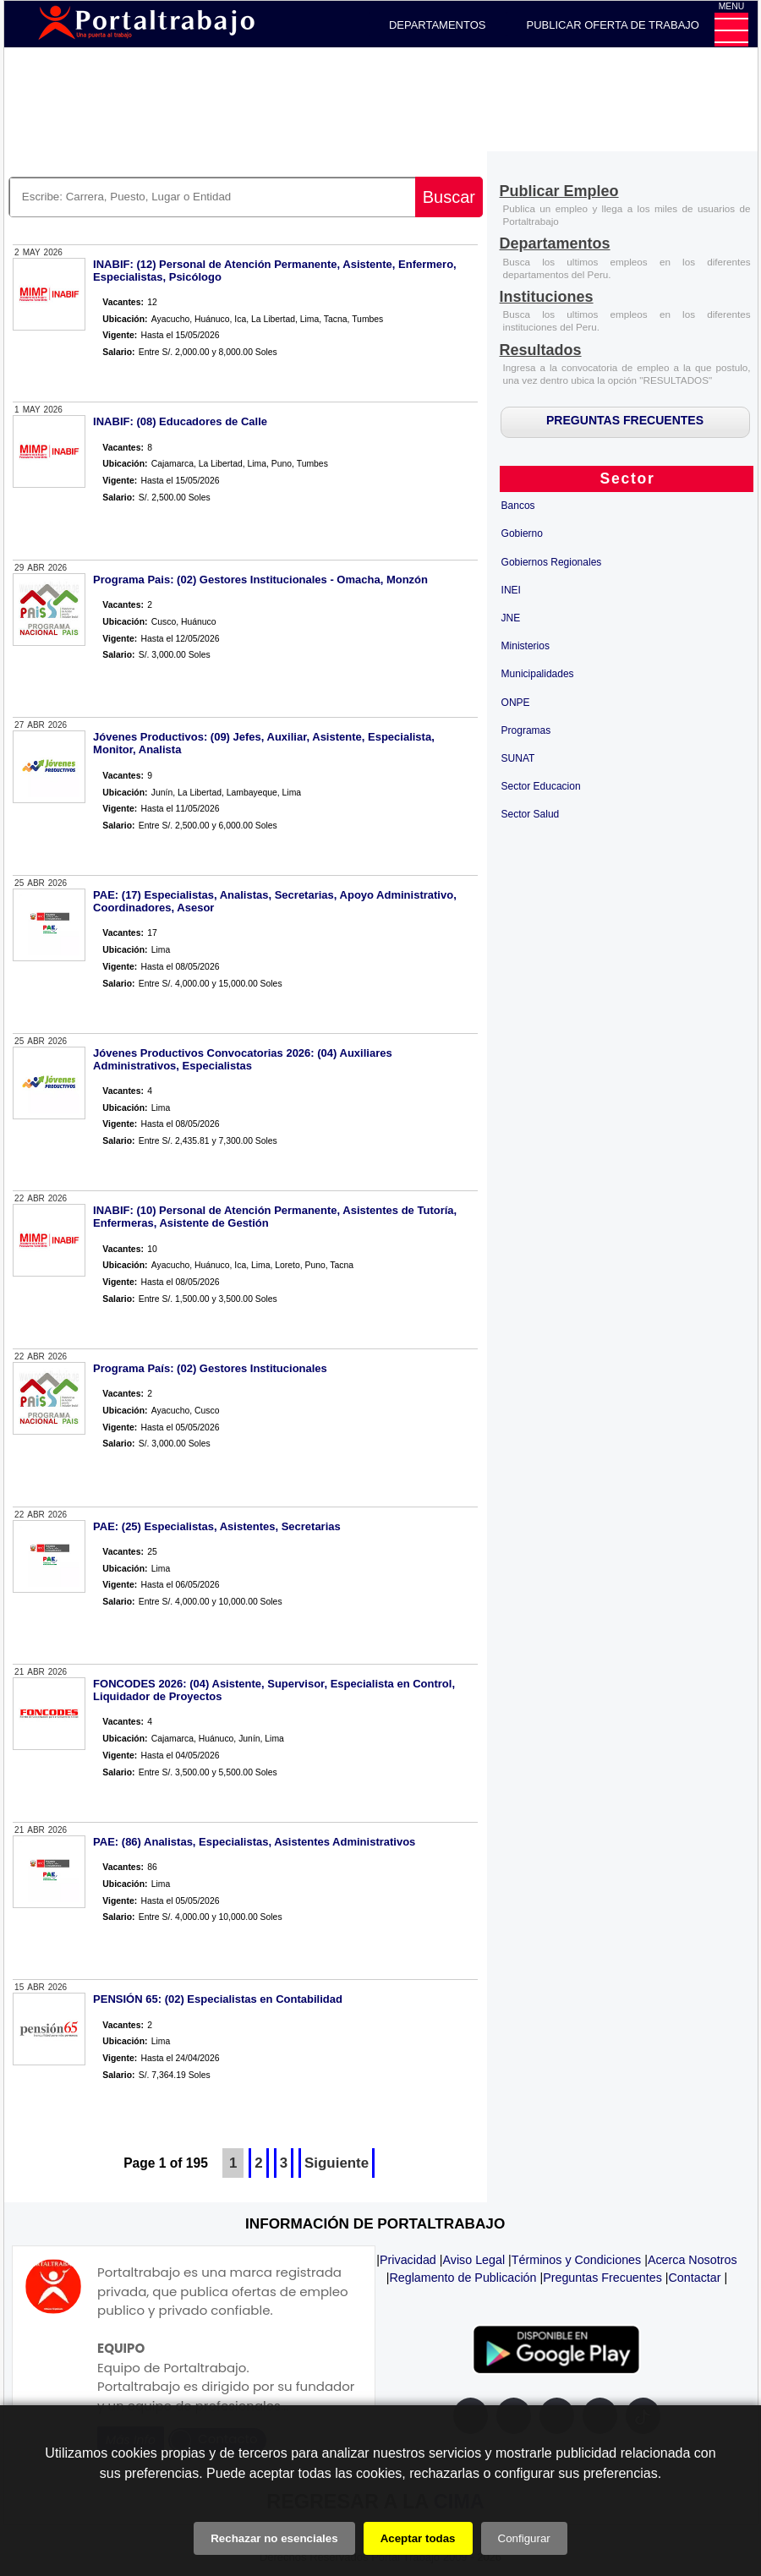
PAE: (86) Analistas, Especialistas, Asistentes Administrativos (254, 1841)
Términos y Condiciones (576, 2260)
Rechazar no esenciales (274, 2538)
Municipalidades (537, 674)
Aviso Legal (473, 2260)
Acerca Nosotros (692, 2260)
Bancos (518, 505)
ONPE (515, 702)
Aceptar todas (418, 2538)
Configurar (524, 2538)
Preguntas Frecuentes (602, 2277)
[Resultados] (541, 351)
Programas (526, 730)
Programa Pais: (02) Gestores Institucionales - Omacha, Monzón (260, 579)
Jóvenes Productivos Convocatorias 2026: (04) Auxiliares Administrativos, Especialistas (242, 1059)
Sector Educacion (541, 786)
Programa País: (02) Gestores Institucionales (210, 1368)
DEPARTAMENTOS (437, 25)
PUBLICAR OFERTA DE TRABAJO (613, 25)
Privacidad (408, 2260)
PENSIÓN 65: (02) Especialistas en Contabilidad (217, 1999)
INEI (511, 590)
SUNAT (518, 758)
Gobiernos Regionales (551, 562)
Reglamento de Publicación (462, 2277)
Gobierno (522, 533)
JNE (511, 618)
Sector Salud (530, 814)
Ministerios (525, 646)
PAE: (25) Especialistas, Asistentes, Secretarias (217, 1526)
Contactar (695, 2277)
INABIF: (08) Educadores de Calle (180, 421)
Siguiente (336, 2163)
